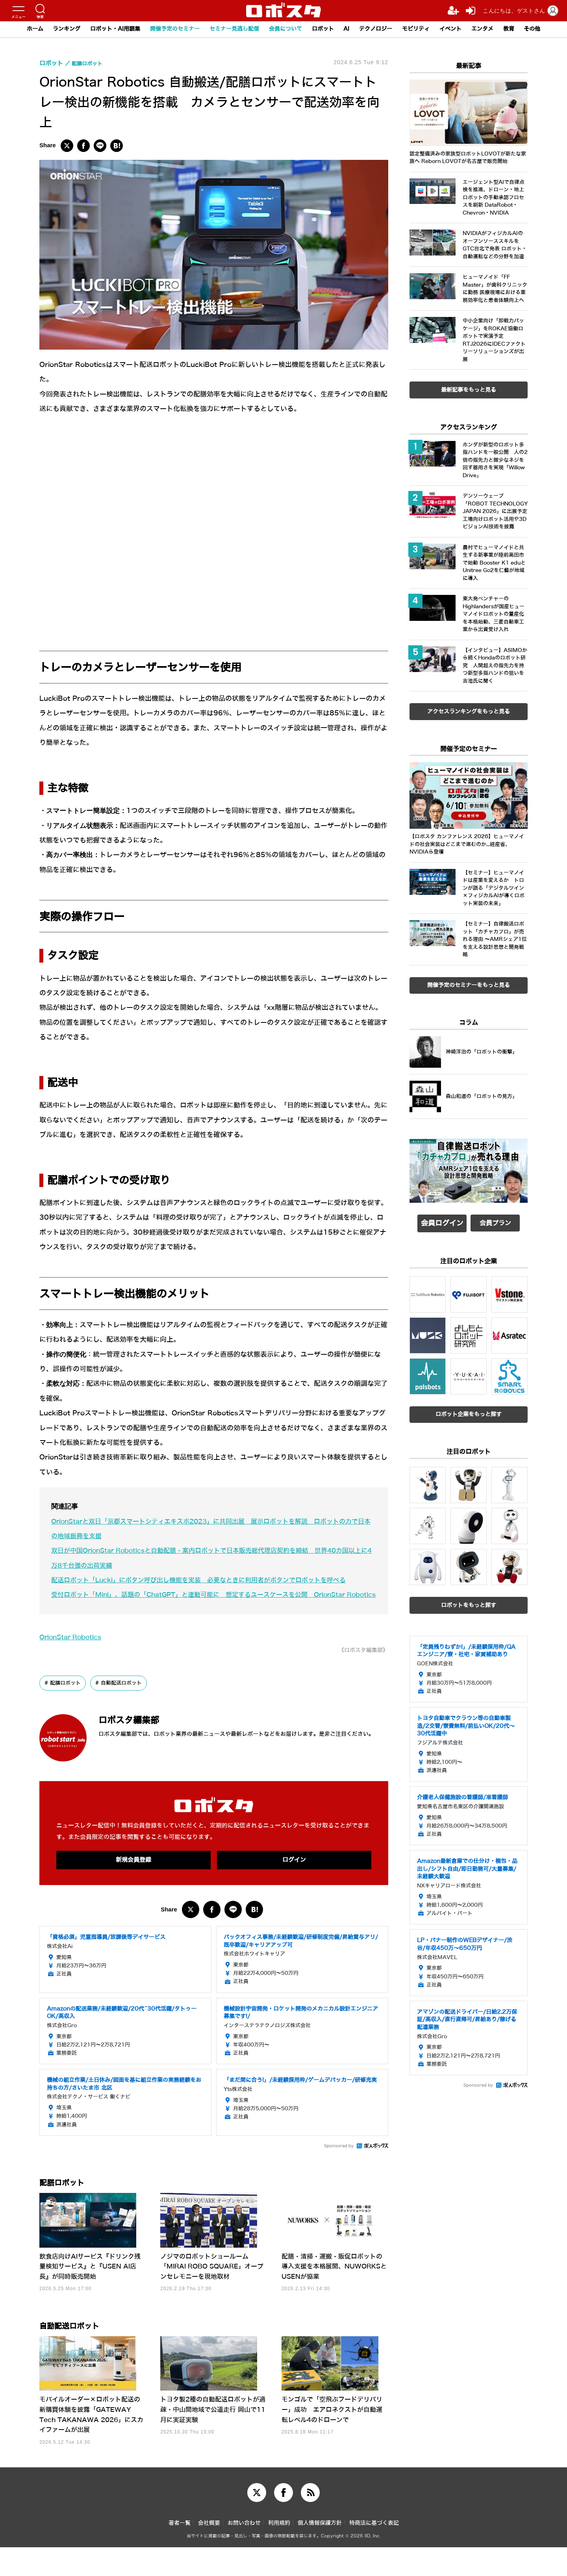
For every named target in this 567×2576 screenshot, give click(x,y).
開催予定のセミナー (168, 29)
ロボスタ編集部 (139, 1734)
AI (351, 29)
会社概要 (209, 2552)
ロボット (325, 29)
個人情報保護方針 (320, 2552)
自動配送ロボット (126, 1697)
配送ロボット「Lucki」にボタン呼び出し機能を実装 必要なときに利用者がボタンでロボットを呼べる (207, 1580)
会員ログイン (442, 1221)
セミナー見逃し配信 (231, 29)
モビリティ (424, 29)
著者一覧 (180, 2552)
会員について (286, 29)
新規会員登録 (133, 1875)
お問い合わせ (244, 2552)
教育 (523, 29)
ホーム (19, 29)
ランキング (52, 29)
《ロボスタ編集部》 (360, 1664)
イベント (461, 29)
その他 (548, 29)
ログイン (294, 1875)
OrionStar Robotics (72, 1652)
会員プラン (495, 1221)
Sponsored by (339, 2161)
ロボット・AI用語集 (104, 29)
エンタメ (495, 29)
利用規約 (279, 2552)
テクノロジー (382, 29)
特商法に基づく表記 (374, 2552)
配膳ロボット (66, 1697)
